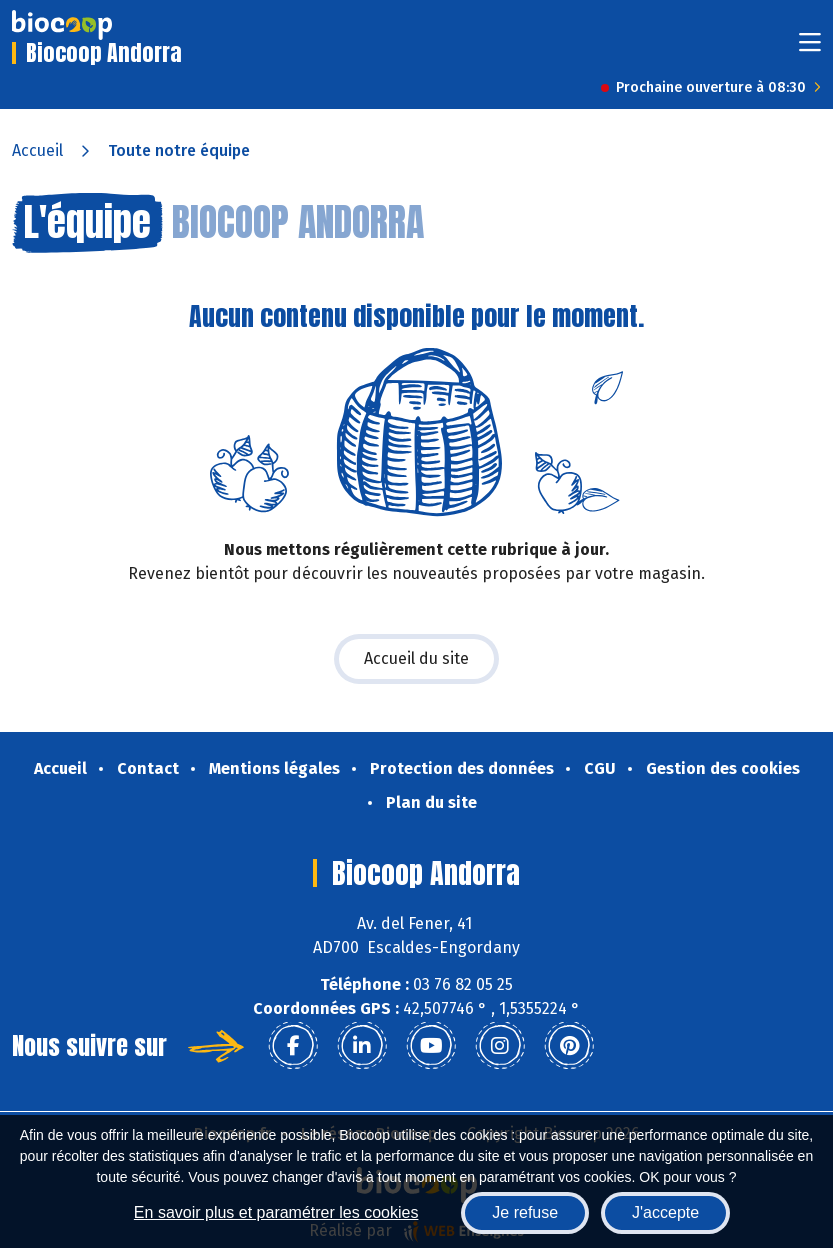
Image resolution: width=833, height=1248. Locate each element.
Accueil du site (416, 658)
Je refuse (525, 1212)
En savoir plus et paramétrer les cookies (276, 1212)
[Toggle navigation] (810, 48)
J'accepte (665, 1212)
